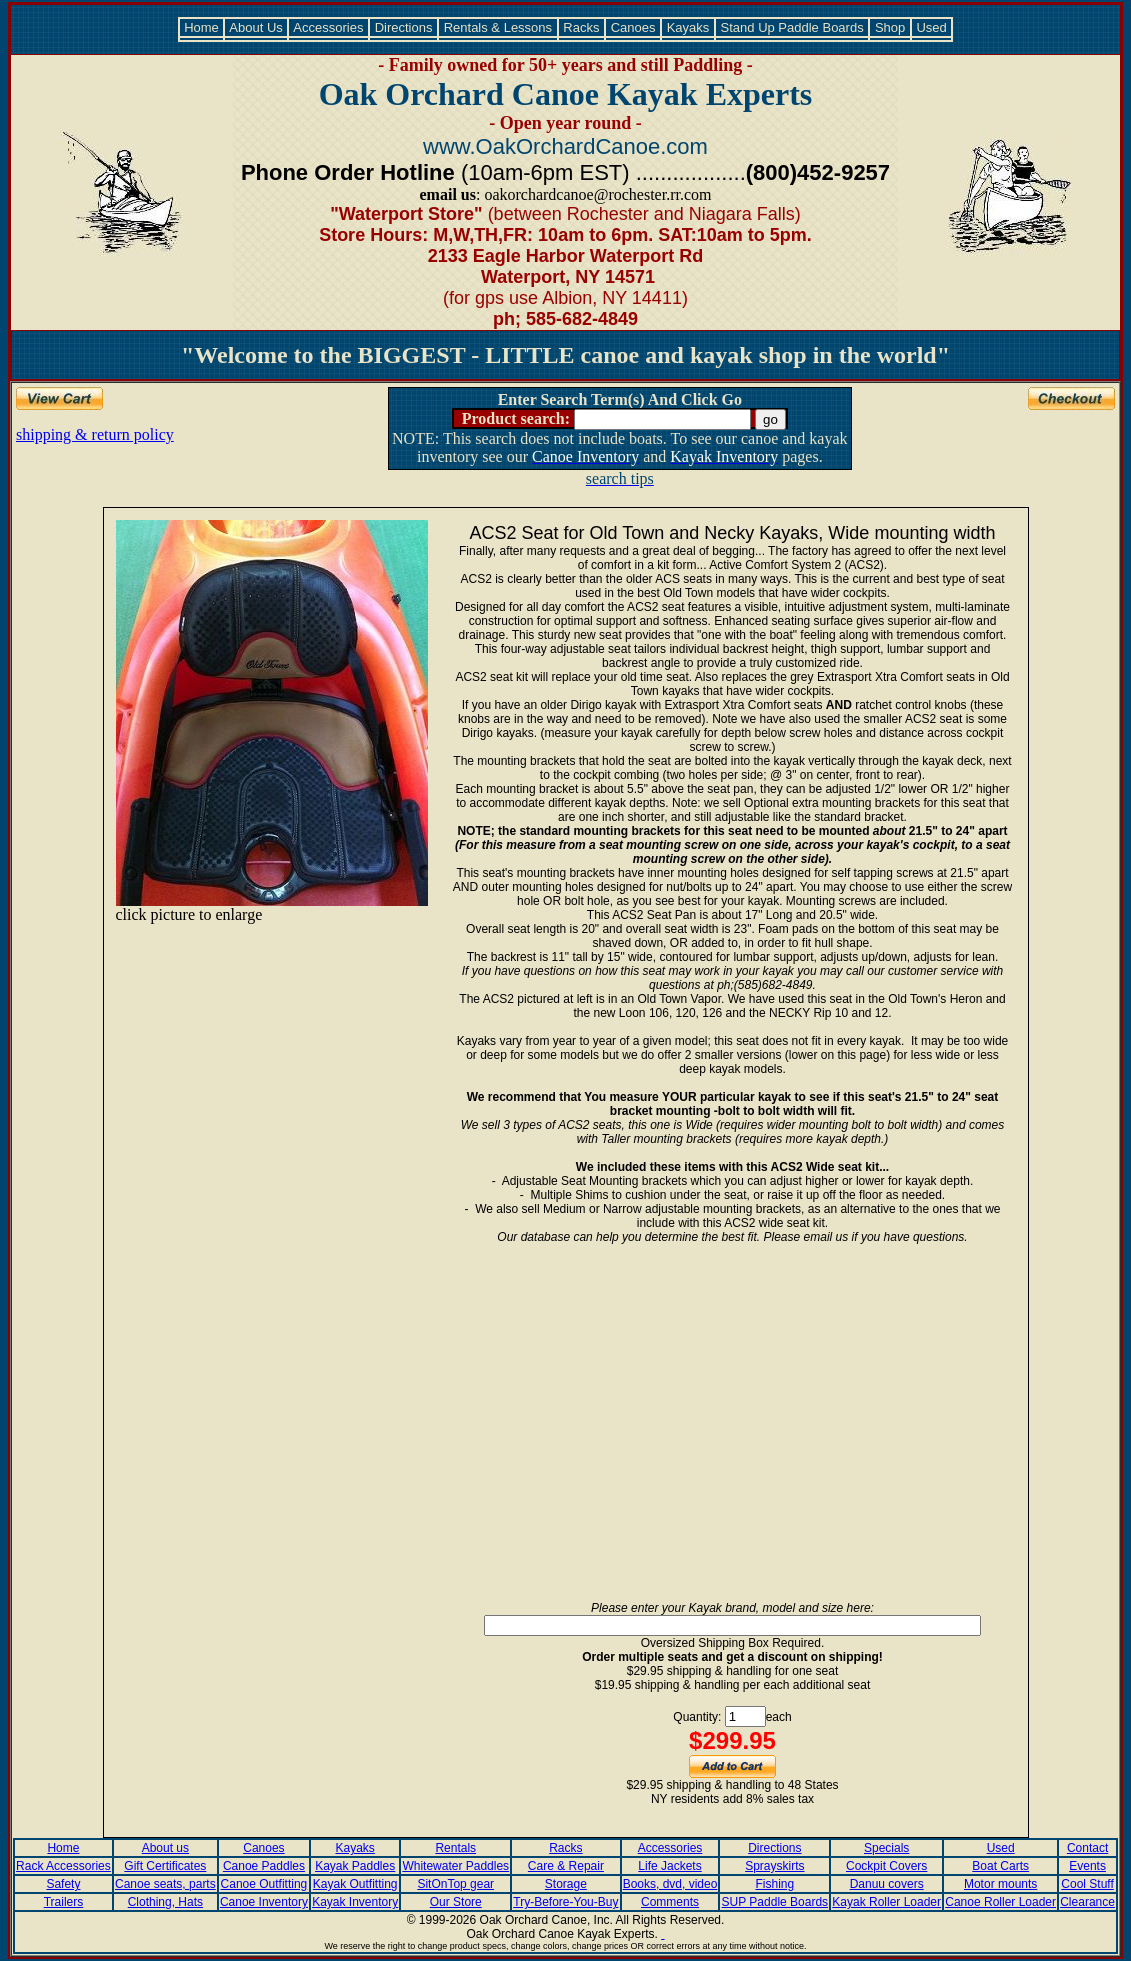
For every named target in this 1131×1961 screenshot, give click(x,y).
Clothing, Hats (165, 1902)
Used (932, 27)
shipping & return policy (95, 434)
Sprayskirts (774, 1866)
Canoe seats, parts (165, 1884)
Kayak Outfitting (355, 1884)
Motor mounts (1000, 1884)
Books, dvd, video (670, 1884)
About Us (256, 27)
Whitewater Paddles (455, 1866)
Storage (566, 1884)
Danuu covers (887, 1884)
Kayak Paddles (355, 1866)
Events (1087, 1866)
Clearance (1087, 1902)
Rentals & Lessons (498, 27)
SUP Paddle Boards (775, 1902)
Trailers (64, 1902)
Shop (890, 27)
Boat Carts (1000, 1866)
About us (165, 1848)
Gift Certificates (165, 1866)
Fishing (775, 1884)
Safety (63, 1884)
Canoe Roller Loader (1000, 1902)
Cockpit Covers (886, 1866)
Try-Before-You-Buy (565, 1902)
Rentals (455, 1848)
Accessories (328, 27)
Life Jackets (669, 1866)
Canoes (633, 27)
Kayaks (688, 27)
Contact (1087, 1848)
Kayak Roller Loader (886, 1902)
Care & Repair (566, 1866)
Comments (670, 1902)
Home (202, 27)
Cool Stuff (1087, 1884)
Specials (886, 1848)
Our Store (456, 1902)
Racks (581, 27)
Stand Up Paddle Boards (792, 27)
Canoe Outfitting (264, 1884)
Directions (403, 27)
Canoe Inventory (264, 1902)
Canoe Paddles (264, 1866)
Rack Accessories (63, 1866)
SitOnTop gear (455, 1884)
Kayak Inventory (355, 1902)
